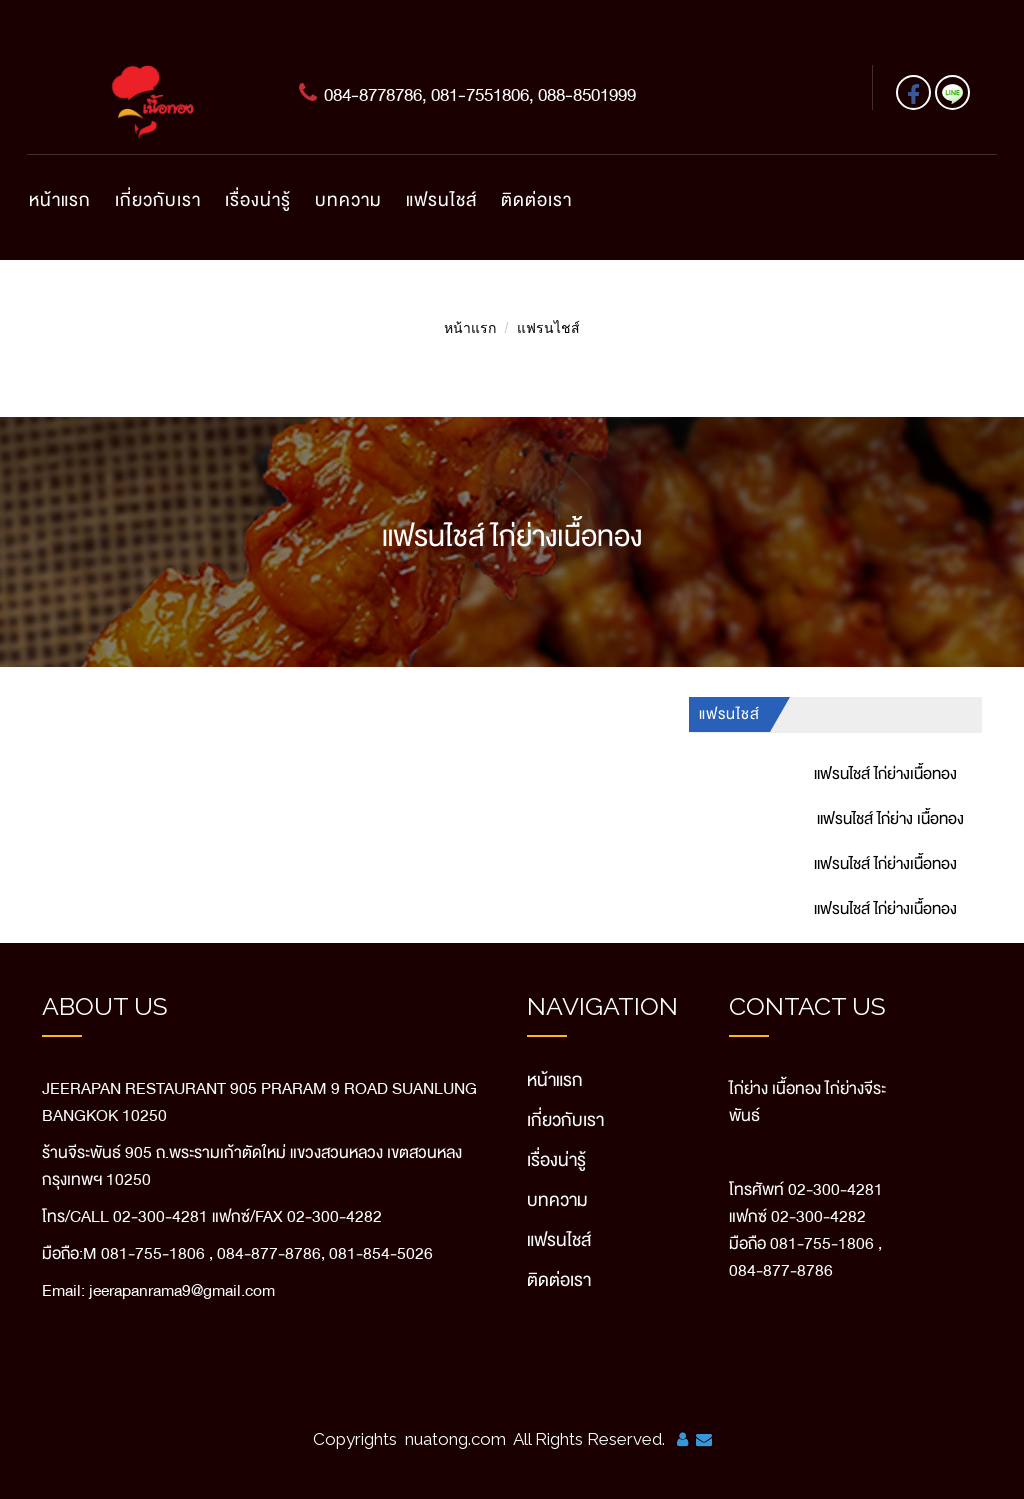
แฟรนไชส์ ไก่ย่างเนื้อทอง (885, 774)
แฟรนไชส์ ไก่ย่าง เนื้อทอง (890, 819)
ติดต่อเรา (536, 200)
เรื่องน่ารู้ (258, 200)
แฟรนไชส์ (441, 200)
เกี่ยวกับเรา (158, 200)
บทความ (348, 200)
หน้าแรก (60, 200)
